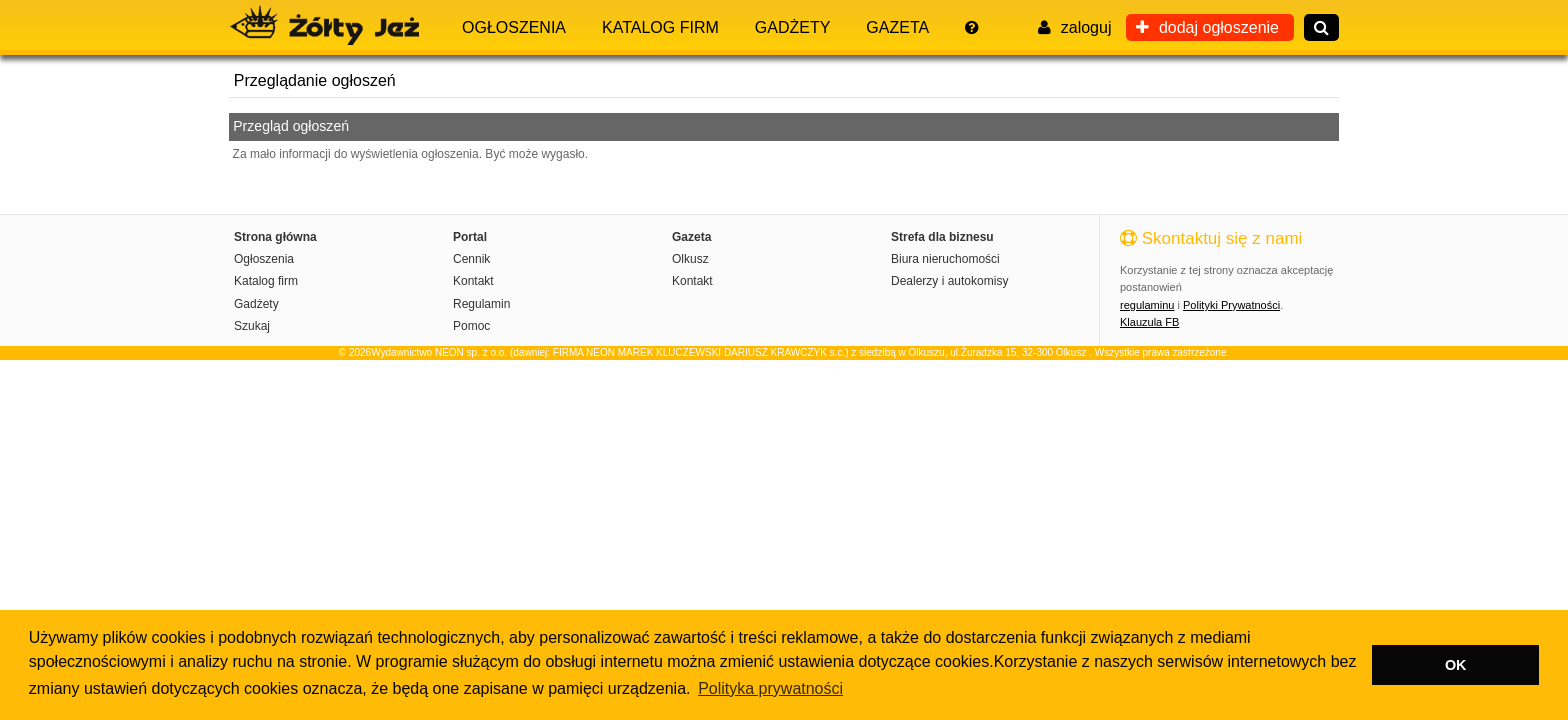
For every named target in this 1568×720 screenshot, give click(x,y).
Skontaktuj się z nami (1211, 238)
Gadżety (793, 27)
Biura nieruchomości (945, 259)
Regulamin (481, 304)
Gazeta (897, 27)
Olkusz (690, 259)
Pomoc (471, 326)
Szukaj (252, 326)
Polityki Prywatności (1231, 305)
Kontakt (473, 281)
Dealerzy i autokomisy (949, 281)
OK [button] (1456, 665)
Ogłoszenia (514, 27)
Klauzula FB (1149, 322)
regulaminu (1147, 305)
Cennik (471, 259)
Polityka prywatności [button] (770, 688)
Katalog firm (660, 27)
